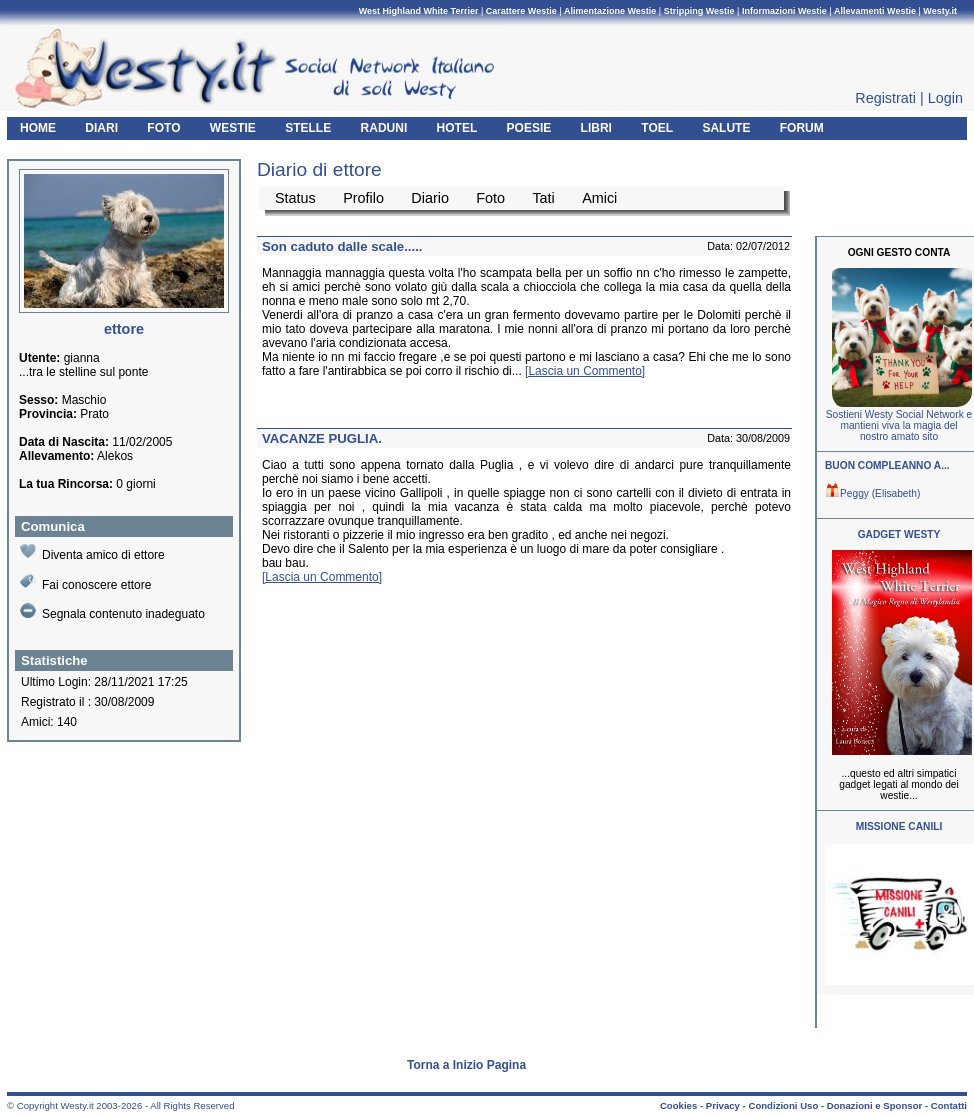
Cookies (678, 1105)
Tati (543, 198)
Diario (430, 198)
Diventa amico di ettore (92, 552)
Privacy (723, 1105)
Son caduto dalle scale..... (342, 246)
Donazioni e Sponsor (874, 1105)
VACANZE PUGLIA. (322, 438)
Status (295, 198)
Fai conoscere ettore (85, 582)
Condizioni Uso (783, 1105)
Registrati (885, 98)
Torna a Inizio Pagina (466, 1065)
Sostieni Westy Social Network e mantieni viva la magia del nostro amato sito (899, 425)
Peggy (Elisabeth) (872, 493)
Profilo (363, 198)
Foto (490, 198)
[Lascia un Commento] (585, 371)
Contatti (949, 1105)
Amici (599, 198)
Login (945, 98)
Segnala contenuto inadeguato (112, 612)
